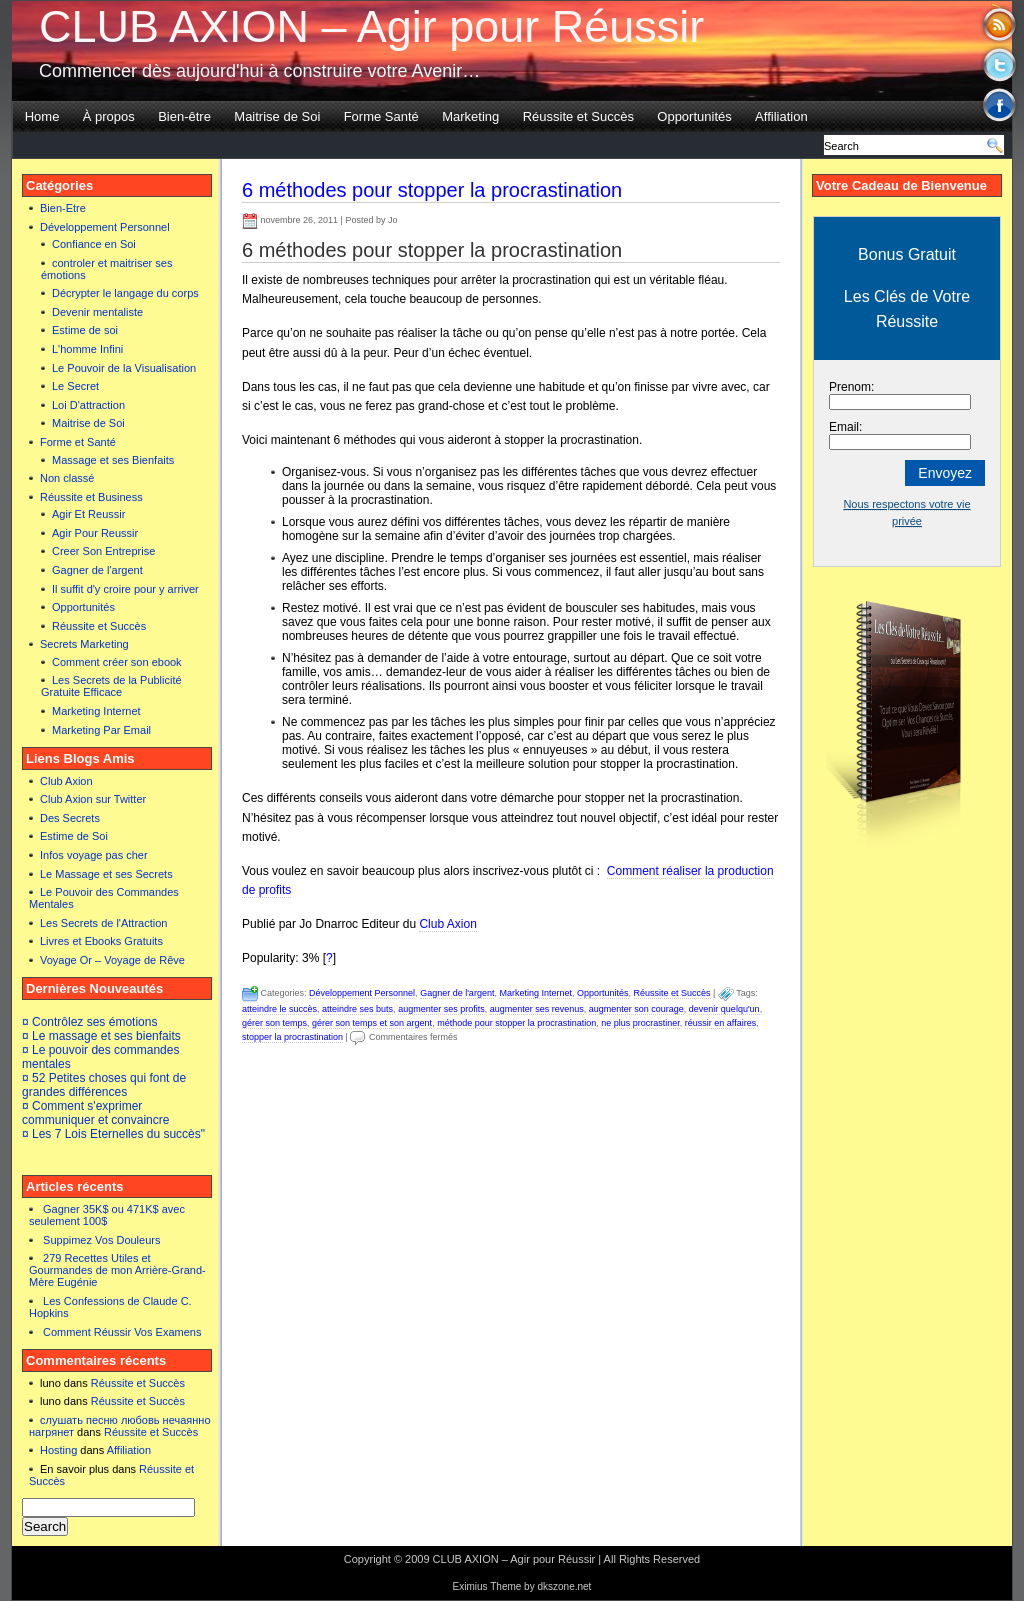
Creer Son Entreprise (103, 551)
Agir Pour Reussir (95, 533)
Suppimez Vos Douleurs (101, 1240)
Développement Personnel (105, 227)
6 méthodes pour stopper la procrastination (432, 190)
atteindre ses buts (357, 1009)
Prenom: (851, 387)
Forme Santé (381, 116)
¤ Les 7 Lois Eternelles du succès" (113, 1134)
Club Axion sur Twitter (93, 799)
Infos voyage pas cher (94, 855)
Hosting (58, 1450)
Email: (845, 427)
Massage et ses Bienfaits (113, 460)
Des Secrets (70, 818)
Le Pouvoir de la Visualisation (124, 368)
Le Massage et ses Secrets (106, 874)
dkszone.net (564, 1586)
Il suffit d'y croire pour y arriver (125, 589)
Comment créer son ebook (117, 662)
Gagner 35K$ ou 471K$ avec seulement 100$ (107, 1215)
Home (42, 116)
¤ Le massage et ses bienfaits (101, 1036)
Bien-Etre (63, 208)
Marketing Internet (96, 711)
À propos (109, 116)
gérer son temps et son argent (372, 1023)
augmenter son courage (636, 1009)
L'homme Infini (87, 349)
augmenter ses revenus (537, 1009)
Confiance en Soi (94, 244)
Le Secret (75, 386)
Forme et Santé (78, 442)
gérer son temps (274, 1023)
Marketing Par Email (101, 730)
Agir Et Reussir (88, 514)
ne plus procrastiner (640, 1023)
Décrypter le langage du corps (125, 293)
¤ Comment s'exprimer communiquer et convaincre (95, 1113)
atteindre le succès (279, 1009)
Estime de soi (85, 330)
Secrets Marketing (84, 644)
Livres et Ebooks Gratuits (101, 941)
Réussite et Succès (578, 116)
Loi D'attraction (88, 405)
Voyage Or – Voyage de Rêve (112, 960)
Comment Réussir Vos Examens (122, 1332)
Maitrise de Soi (277, 116)
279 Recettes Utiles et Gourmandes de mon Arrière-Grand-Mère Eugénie (117, 1270)
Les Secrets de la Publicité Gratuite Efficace (111, 686)
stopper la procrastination (292, 1037)
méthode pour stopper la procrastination (516, 1023)
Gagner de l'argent (97, 570)
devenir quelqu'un (724, 1009)
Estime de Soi (74, 836)
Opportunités (694, 116)
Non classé (67, 478)
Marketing (470, 116)
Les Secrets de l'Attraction (103, 923)
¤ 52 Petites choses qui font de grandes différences (104, 1085)
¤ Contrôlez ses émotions (89, 1022)
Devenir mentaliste (97, 312)
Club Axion (66, 781)
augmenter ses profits (441, 1009)
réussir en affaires (720, 1023)
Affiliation (781, 116)
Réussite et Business (91, 497)
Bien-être (184, 116)
